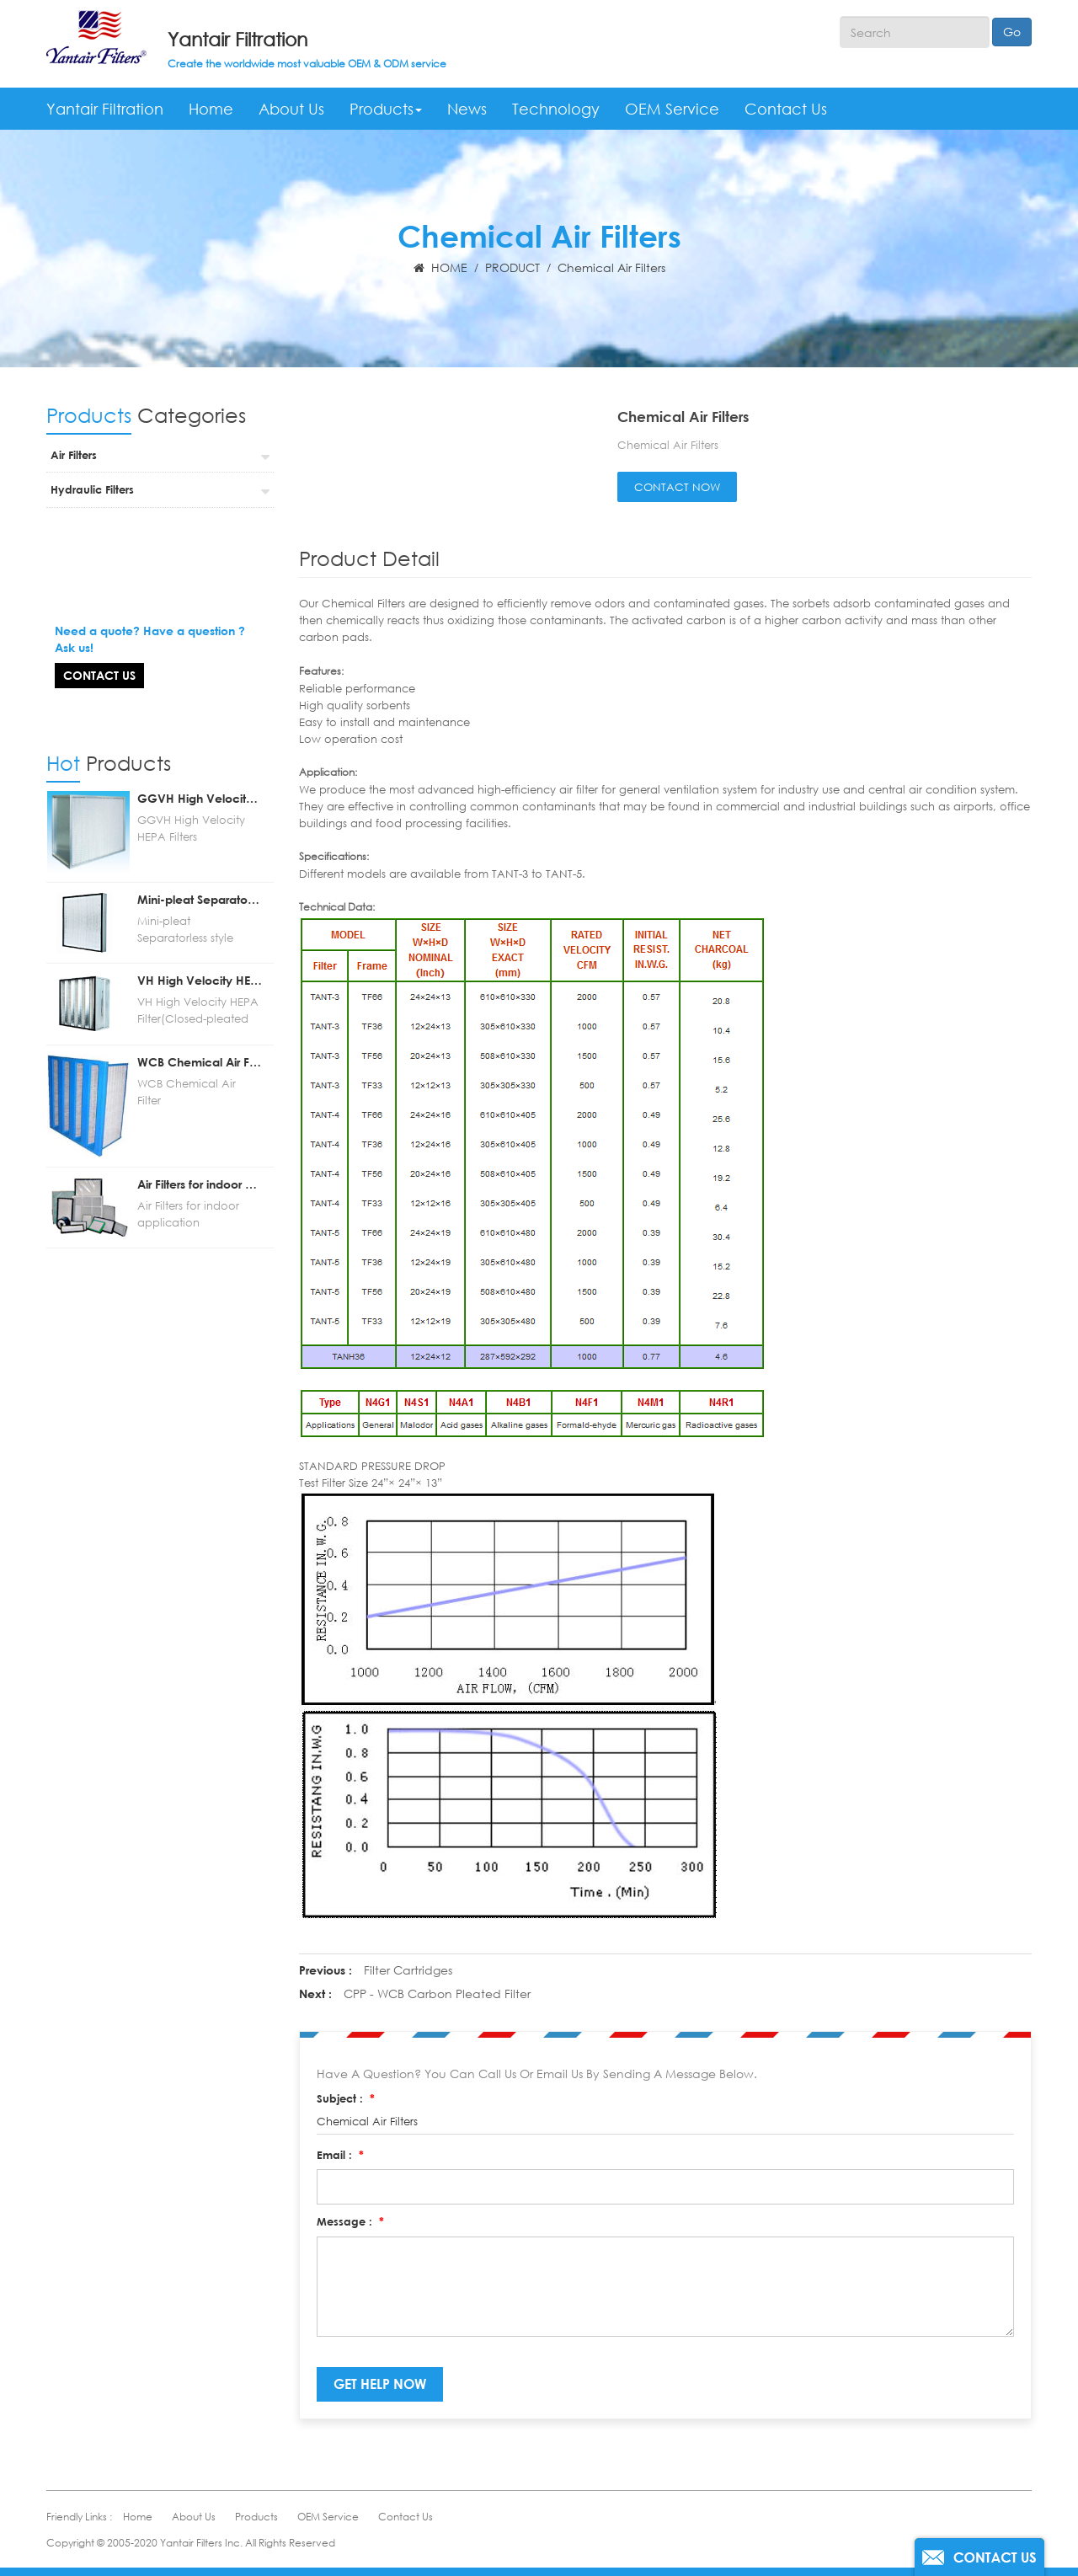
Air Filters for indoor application (200, 1150)
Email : (340, 2155)
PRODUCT (512, 267)
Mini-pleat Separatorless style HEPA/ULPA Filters (200, 865)
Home (211, 108)
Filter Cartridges (408, 1970)
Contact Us (785, 108)
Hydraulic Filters (92, 489)
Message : (350, 2221)
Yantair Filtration (237, 39)
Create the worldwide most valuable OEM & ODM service (307, 63)
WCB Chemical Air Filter (200, 1028)
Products (386, 108)
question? (108, 565)
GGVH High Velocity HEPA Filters (200, 764)
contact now (677, 487)
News (467, 108)
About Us (291, 108)
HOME (440, 267)
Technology (556, 108)
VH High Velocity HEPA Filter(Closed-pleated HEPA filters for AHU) (200, 947)
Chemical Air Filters (611, 267)
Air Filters (74, 455)
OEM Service (672, 108)
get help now (380, 2384)
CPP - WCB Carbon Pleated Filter (437, 1993)
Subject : (346, 2098)
